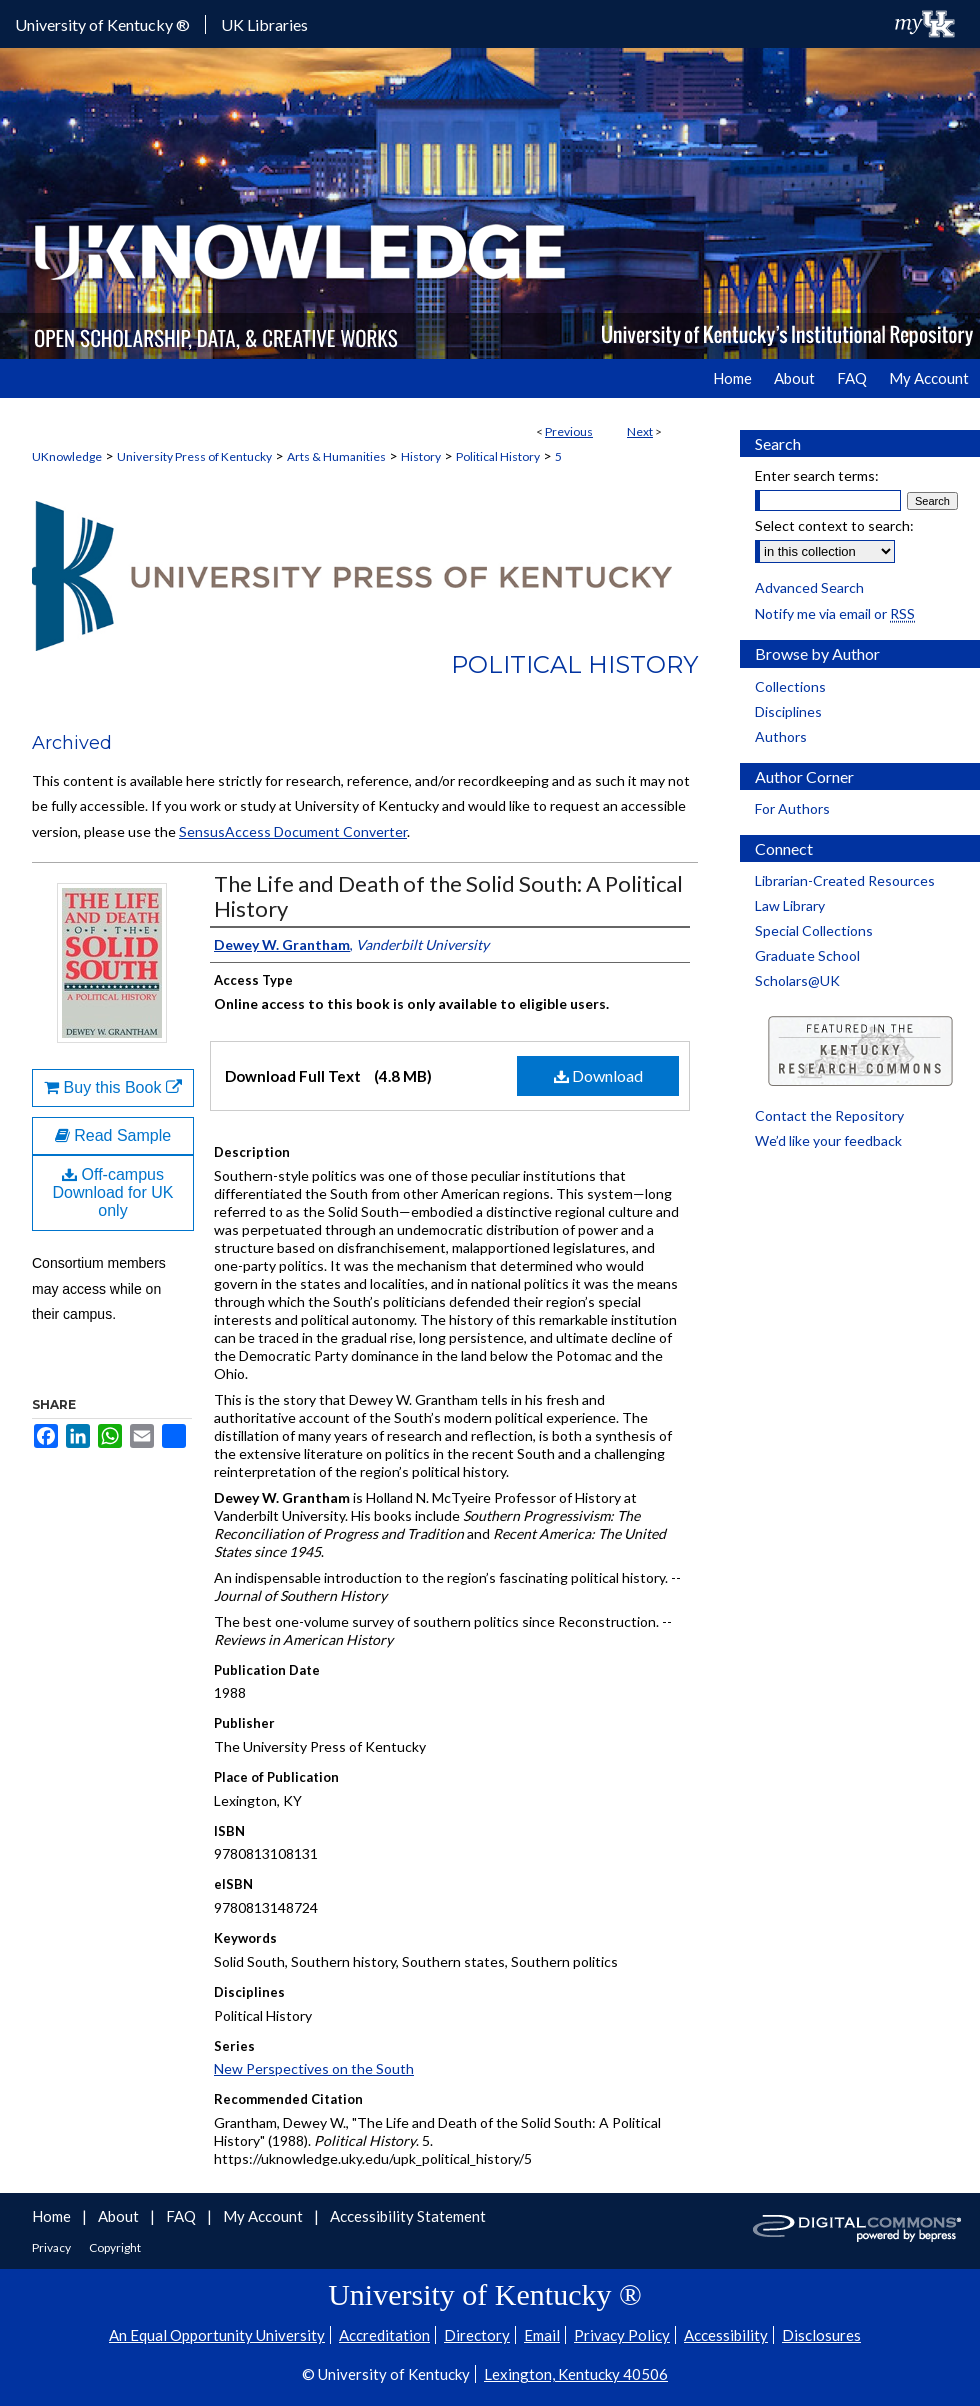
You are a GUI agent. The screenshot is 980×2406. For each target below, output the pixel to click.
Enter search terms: (817, 475)
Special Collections (814, 930)
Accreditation (384, 2335)
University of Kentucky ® (102, 24)
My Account (264, 2216)
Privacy (52, 2247)
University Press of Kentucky (194, 456)
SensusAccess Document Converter (293, 831)
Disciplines (788, 711)
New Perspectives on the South (314, 2068)
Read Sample (113, 1135)
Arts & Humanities (336, 456)
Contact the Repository (829, 1115)
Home (53, 2216)
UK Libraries (264, 24)
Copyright (115, 2247)
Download (598, 1075)
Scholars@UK (797, 980)
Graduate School (807, 955)
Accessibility (726, 2335)
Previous (569, 431)
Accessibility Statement (408, 2216)
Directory (477, 2335)
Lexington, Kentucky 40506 (576, 2374)
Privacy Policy (622, 2335)
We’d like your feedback (828, 1140)
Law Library (790, 905)
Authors (781, 736)
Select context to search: (834, 525)
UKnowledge (67, 456)
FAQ (182, 2216)
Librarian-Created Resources (845, 880)
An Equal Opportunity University (217, 2335)
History (421, 456)
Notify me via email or (835, 613)
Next (640, 431)
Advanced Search (809, 587)
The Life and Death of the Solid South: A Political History (448, 896)
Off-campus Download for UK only (113, 1192)
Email (542, 2335)
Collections (790, 686)
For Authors (792, 808)
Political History (498, 456)
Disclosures (821, 2335)
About (120, 2216)
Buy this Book (113, 1087)
